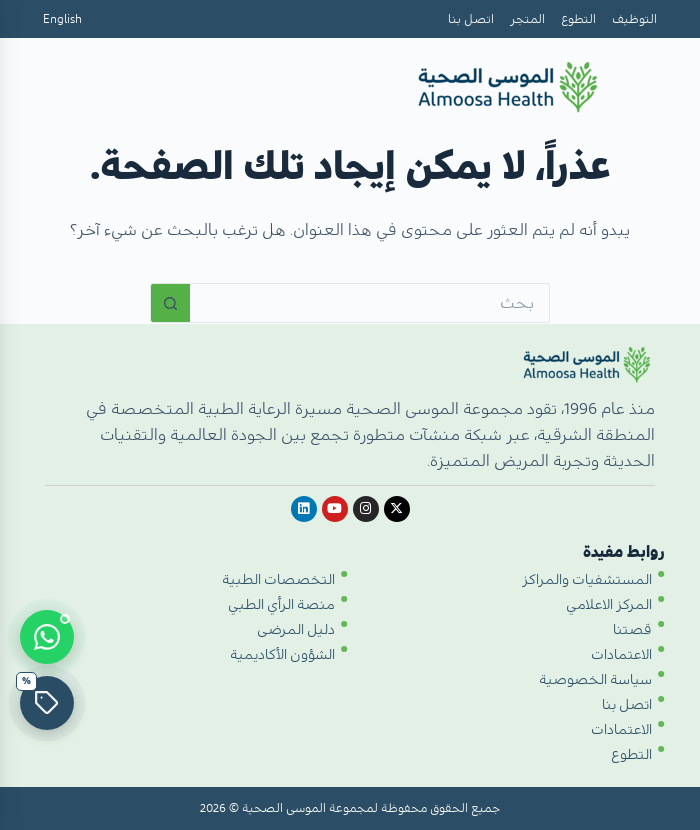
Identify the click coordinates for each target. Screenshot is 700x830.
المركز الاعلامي (609, 605)
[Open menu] (67, 89)
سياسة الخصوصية (595, 680)
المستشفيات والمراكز (587, 580)
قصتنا (632, 630)
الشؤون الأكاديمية (282, 655)
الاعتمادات (621, 655)
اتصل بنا (471, 19)
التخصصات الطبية (278, 580)
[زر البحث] (170, 303)
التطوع (578, 19)
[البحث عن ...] (370, 303)
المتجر (527, 19)
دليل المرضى (296, 630)
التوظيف (634, 19)
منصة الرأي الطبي (281, 605)
